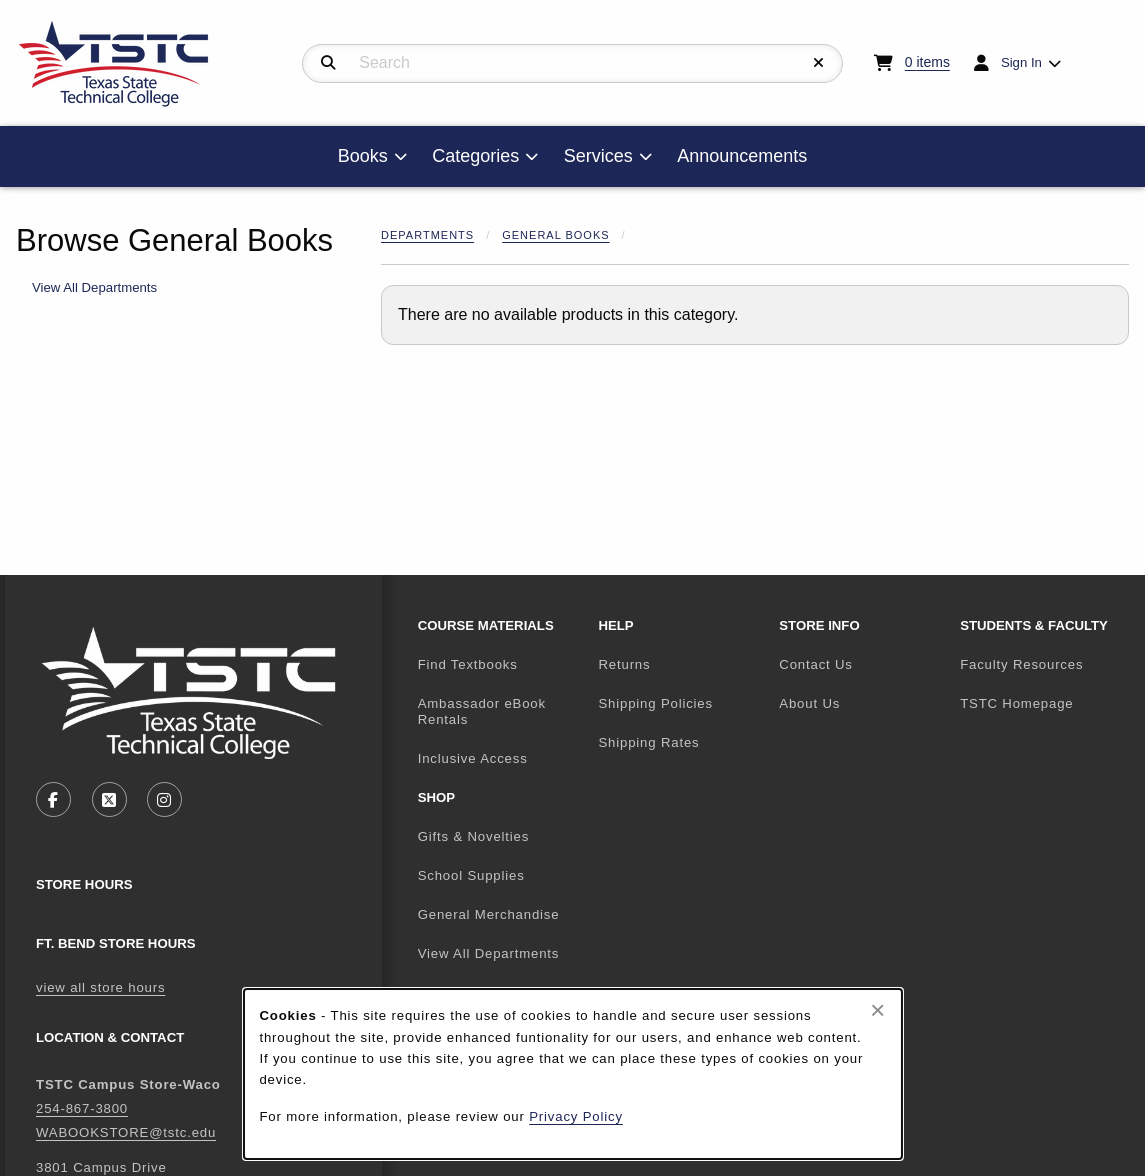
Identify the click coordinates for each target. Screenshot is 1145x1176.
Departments (427, 235)
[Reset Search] (819, 63)
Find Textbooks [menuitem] (468, 664)
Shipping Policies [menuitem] (655, 703)
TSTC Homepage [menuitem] (1042, 703)
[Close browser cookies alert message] (877, 1010)
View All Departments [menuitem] (489, 953)
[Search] (328, 63)
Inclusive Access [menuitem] (473, 758)
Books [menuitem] (363, 156)
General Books (555, 235)
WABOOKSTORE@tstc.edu (126, 1132)
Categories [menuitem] (475, 156)
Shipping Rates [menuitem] (648, 742)
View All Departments (94, 287)
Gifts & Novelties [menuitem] (474, 836)
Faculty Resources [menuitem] (1021, 664)
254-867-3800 (82, 1108)
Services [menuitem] (598, 156)
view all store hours (100, 987)
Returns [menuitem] (624, 664)
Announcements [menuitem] (742, 156)
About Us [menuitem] (809, 703)
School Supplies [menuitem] (471, 875)
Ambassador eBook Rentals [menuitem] (482, 712)
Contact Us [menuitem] (815, 664)
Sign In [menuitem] (1021, 62)
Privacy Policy (576, 1116)
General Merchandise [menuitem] (489, 914)
